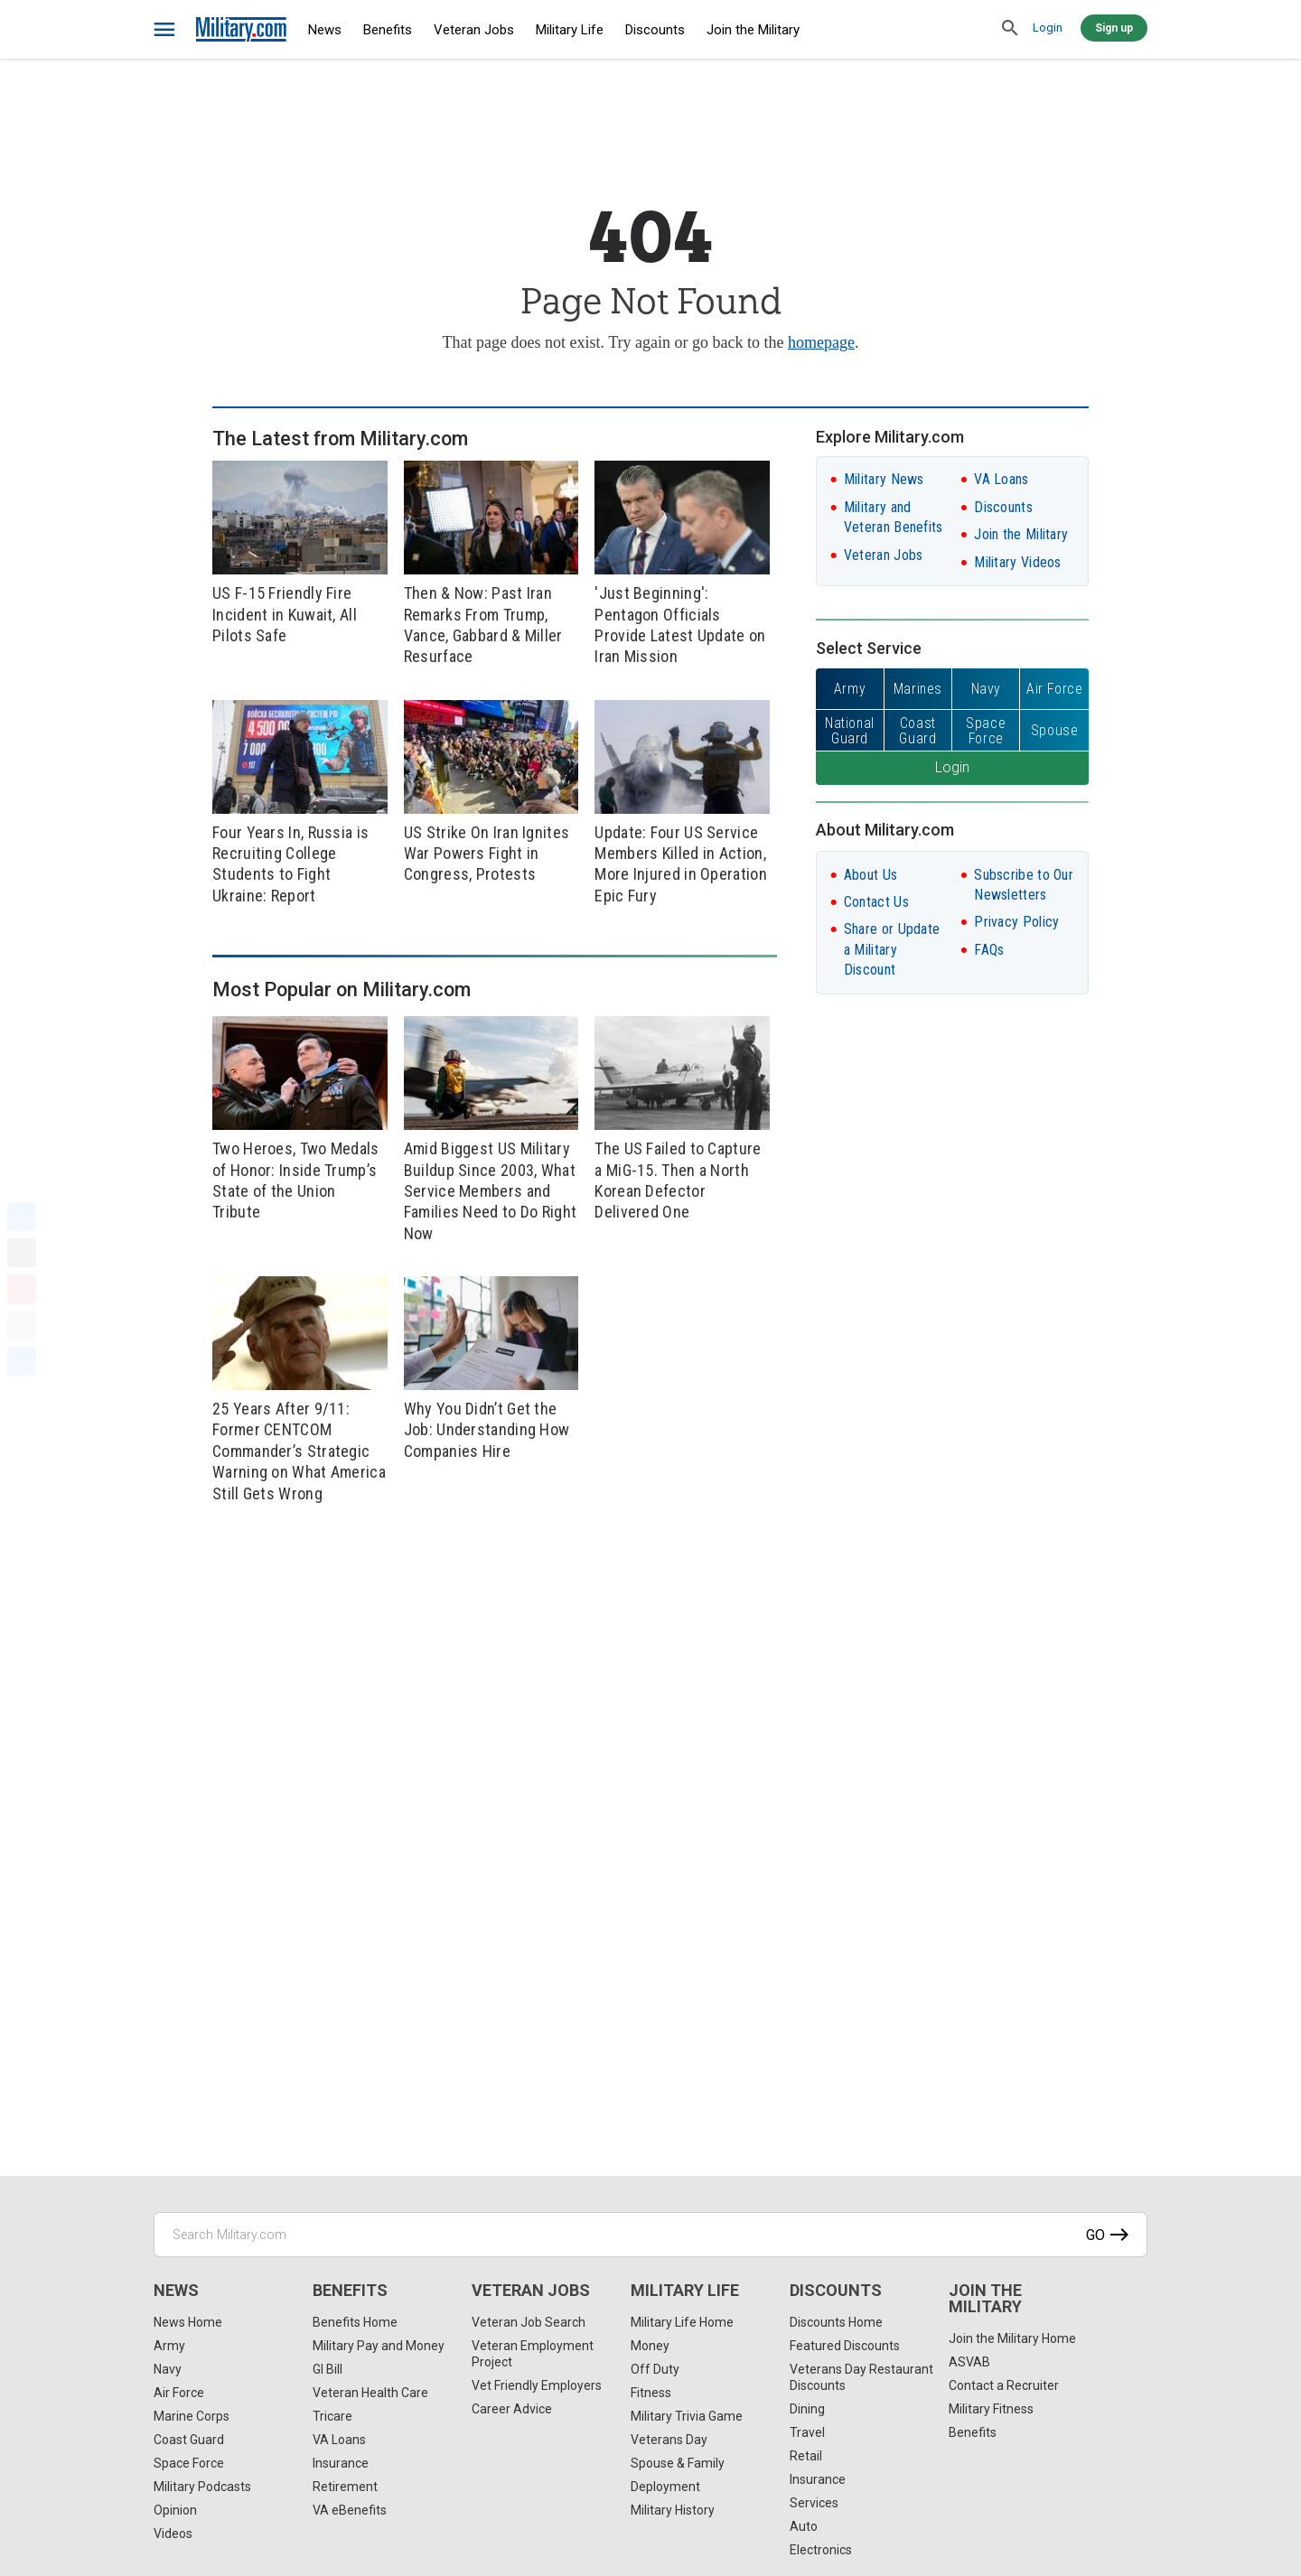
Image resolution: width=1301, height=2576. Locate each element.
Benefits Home (355, 2322)
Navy (168, 2369)
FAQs (989, 949)
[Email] (22, 1325)
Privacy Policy (1016, 921)
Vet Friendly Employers (537, 2385)
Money (650, 2345)
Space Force (189, 2463)
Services (814, 2503)
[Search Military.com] (650, 2234)
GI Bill (327, 2369)
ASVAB (969, 2362)
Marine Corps (191, 2416)
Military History (673, 2510)
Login (1047, 27)
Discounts (655, 30)
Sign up (1114, 28)
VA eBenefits (350, 2510)
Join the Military (753, 30)
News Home (188, 2322)
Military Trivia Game (687, 2416)
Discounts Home (836, 2322)
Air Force (179, 2392)
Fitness (651, 2392)
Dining (807, 2409)
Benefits (387, 30)
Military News (884, 479)
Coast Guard (189, 2439)
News (325, 30)
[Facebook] (22, 1217)
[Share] (22, 1361)
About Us (870, 874)
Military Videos (1018, 562)
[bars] (165, 30)
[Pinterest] (22, 1289)
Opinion (175, 2510)
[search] (1010, 29)
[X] (22, 1253)
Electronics (821, 2550)
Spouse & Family (678, 2463)
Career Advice (512, 2409)
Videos (173, 2533)
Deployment (665, 2486)
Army (169, 2345)
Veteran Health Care (370, 2392)
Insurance (341, 2463)
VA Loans (1001, 479)
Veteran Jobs (474, 30)
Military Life (570, 30)
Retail (806, 2456)
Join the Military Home (1012, 2338)
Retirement (345, 2486)
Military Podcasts (202, 2486)
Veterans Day (669, 2439)
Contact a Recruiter (1004, 2385)
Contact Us (876, 901)
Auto (804, 2526)
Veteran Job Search (528, 2322)
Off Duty (655, 2369)
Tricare (332, 2416)
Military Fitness (991, 2409)
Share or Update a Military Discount (892, 949)
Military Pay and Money (379, 2345)
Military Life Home (682, 2322)
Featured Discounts (845, 2345)
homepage (821, 342)
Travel (807, 2432)
